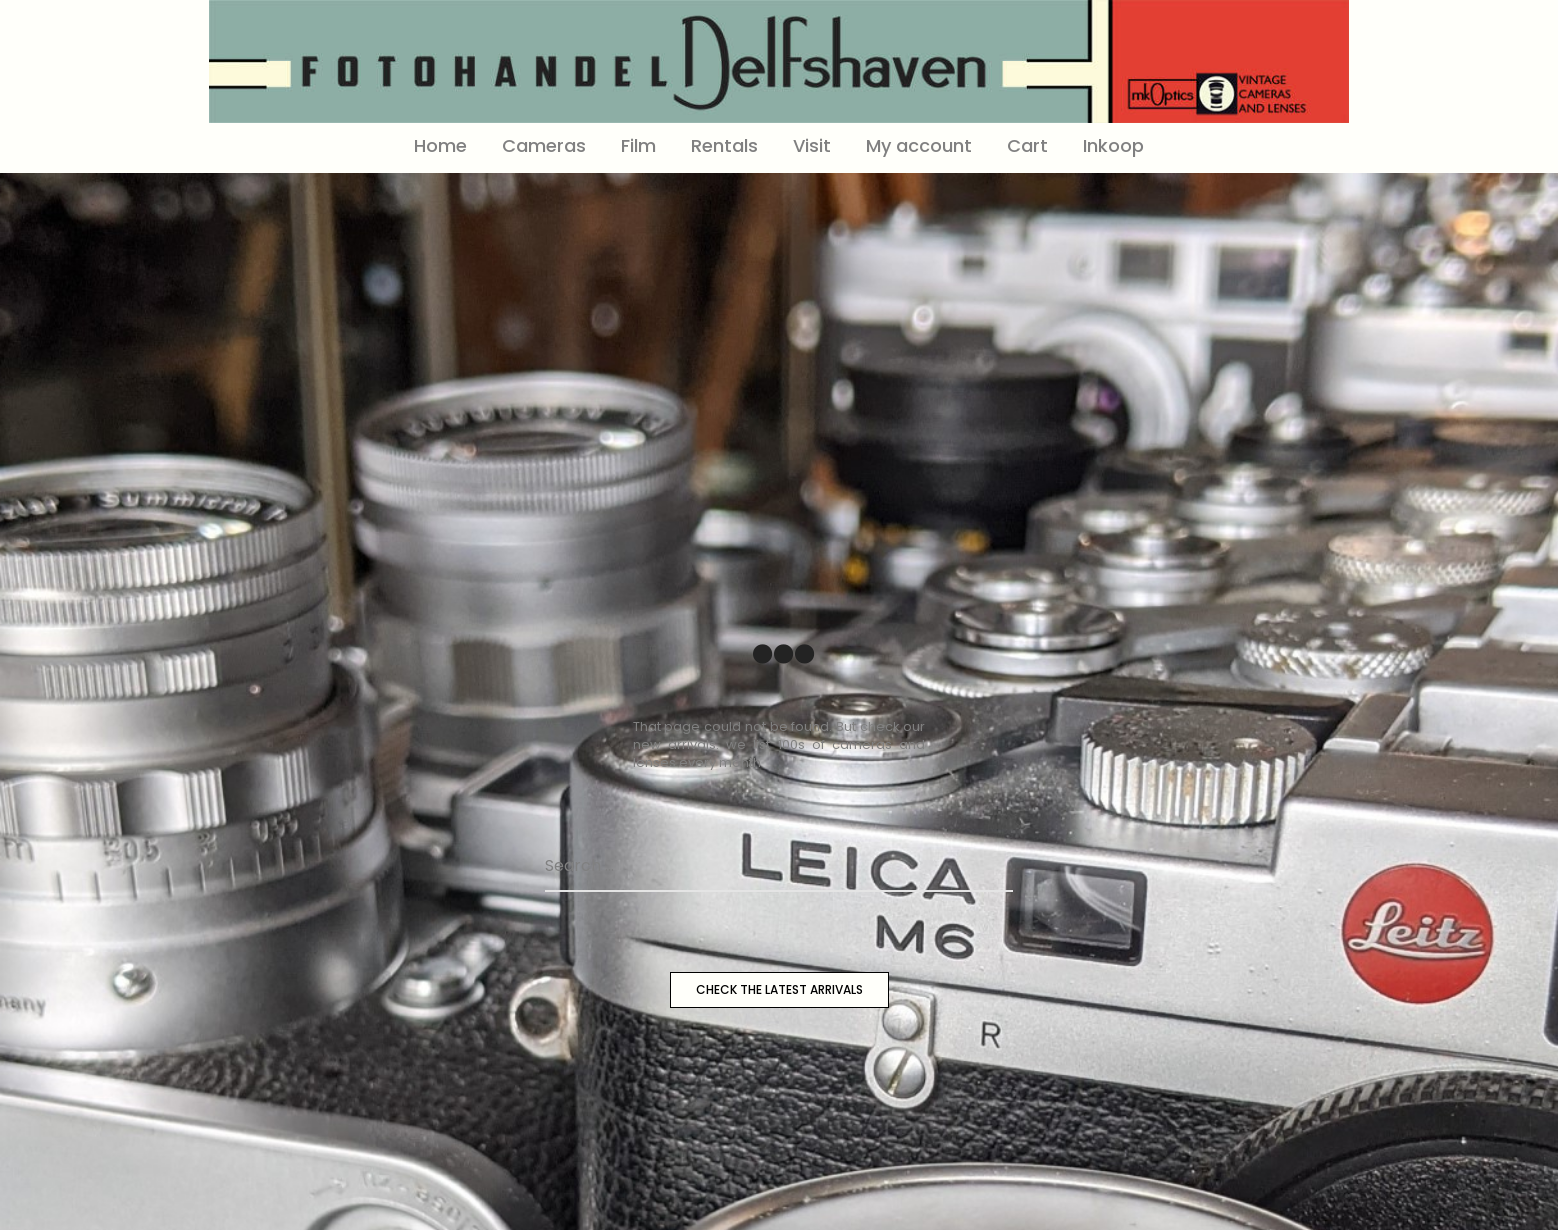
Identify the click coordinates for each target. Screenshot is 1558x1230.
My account (919, 145)
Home (440, 145)
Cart (1027, 145)
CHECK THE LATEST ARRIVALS (779, 989)
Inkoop (1113, 145)
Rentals (724, 145)
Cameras (544, 145)
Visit (812, 145)
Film (638, 145)
